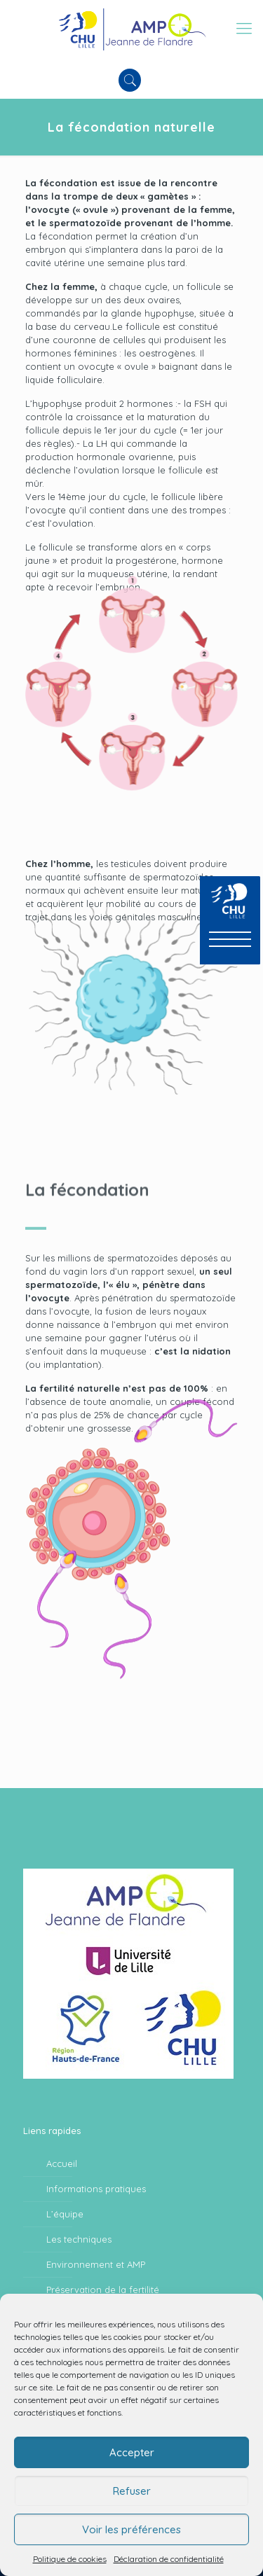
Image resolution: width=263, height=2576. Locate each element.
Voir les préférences (131, 2529)
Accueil (61, 2163)
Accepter (131, 2452)
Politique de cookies (70, 2559)
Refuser (132, 2491)
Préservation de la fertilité (102, 2289)
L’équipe (64, 2214)
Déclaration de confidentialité (169, 2559)
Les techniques (79, 2239)
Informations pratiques (96, 2188)
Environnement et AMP (95, 2264)
